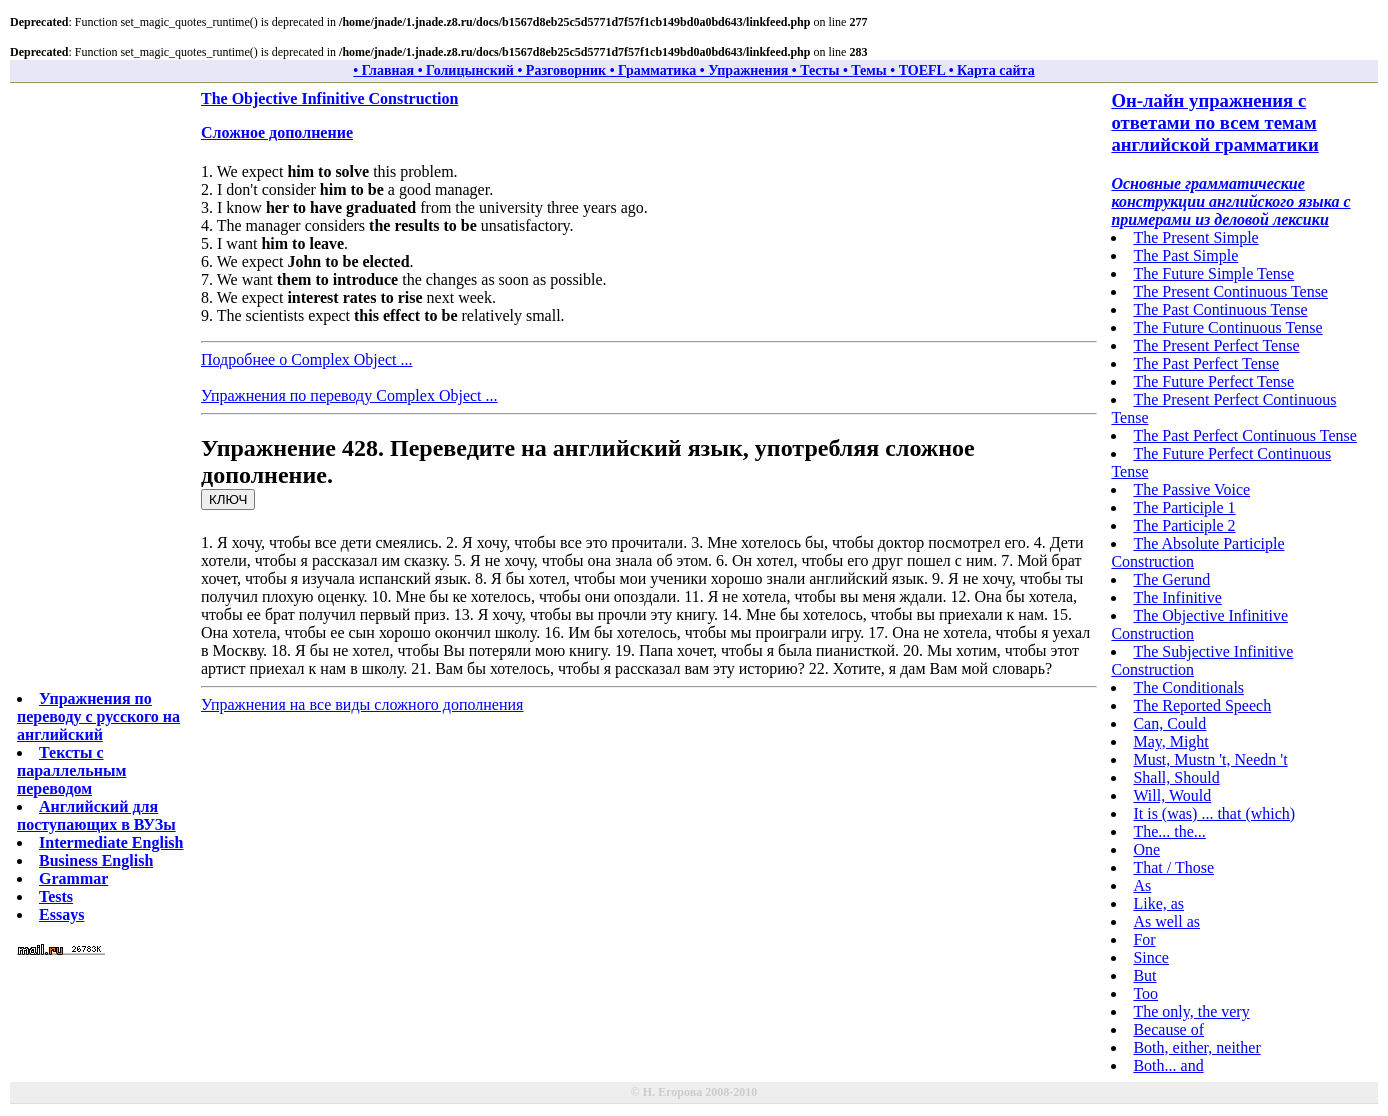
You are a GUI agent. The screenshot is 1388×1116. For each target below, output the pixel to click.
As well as (1166, 921)
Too (1145, 993)
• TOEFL (919, 70)
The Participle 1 (1184, 507)
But (1144, 975)
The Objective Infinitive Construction (329, 98)
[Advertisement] (97, 390)
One (1146, 849)
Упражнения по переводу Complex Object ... (349, 395)
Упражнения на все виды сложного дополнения (362, 704)
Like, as (1158, 903)
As (1142, 885)
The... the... (1169, 831)
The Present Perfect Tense (1216, 345)
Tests (56, 896)
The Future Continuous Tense (1227, 327)
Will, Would (1172, 795)
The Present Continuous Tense (1230, 291)
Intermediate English (111, 842)
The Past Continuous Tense (1220, 309)
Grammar (73, 878)
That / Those (1173, 867)
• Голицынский (468, 70)
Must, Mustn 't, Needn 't (1210, 759)
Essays (61, 914)
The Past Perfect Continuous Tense (1244, 435)
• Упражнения (746, 70)
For (1144, 939)
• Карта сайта (992, 70)
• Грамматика (655, 70)
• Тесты (817, 70)
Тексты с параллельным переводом (71, 770)
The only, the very (1191, 1011)
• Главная (385, 70)
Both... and (1168, 1065)
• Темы (866, 70)
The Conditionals (1188, 687)
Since (1151, 957)
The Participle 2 (1184, 525)
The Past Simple (1185, 255)
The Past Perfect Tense (1206, 363)
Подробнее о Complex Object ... (306, 359)
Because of (1168, 1029)
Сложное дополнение (277, 132)
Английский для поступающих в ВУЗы (96, 815)
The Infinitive (1177, 597)
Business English (96, 860)
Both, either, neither (1196, 1047)
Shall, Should (1176, 777)
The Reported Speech (1202, 705)
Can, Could (1169, 723)
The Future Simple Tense (1213, 273)
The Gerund (1171, 579)
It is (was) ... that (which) (1214, 813)
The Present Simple (1195, 237)
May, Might (1170, 741)
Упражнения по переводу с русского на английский (98, 716)
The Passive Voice (1191, 489)
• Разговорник (563, 70)
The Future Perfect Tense (1213, 381)
